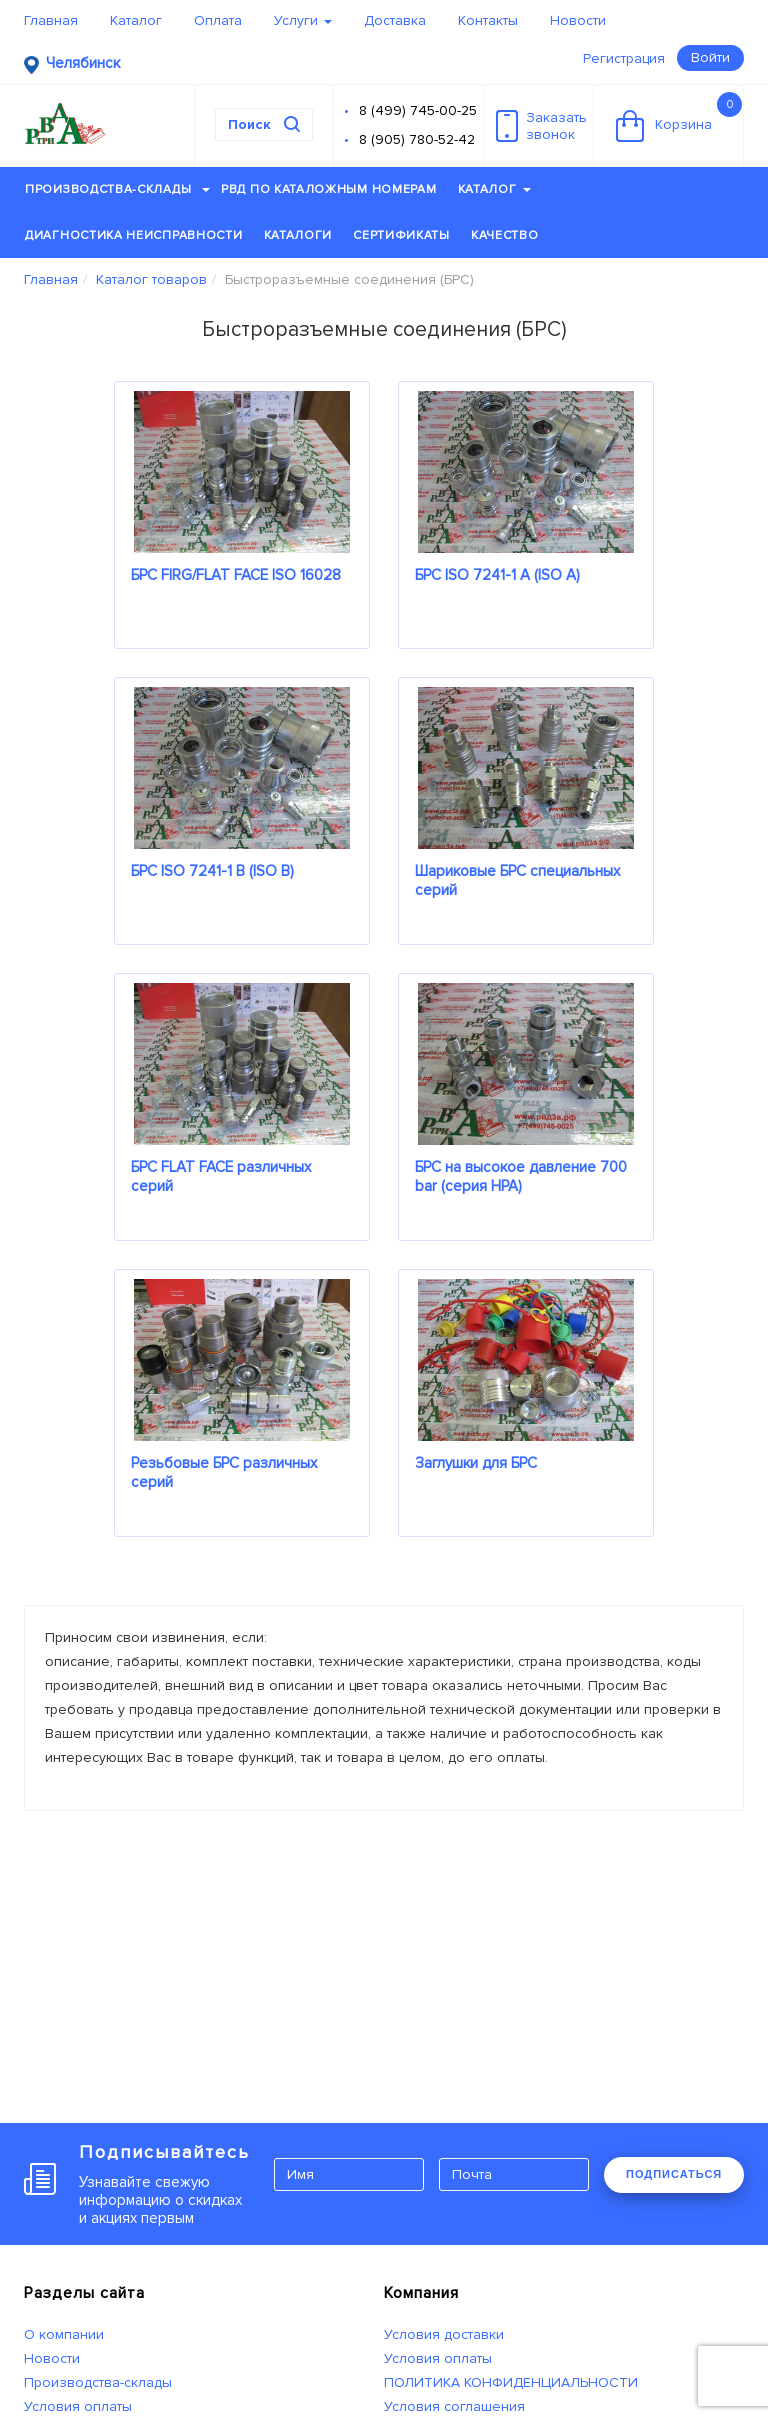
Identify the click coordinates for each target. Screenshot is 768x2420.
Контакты (488, 20)
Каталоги (298, 235)
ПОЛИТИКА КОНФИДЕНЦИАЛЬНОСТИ (511, 2382)
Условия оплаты (78, 2406)
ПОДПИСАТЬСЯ (674, 2174)
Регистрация (624, 58)
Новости (578, 20)
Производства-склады (117, 189)
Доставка (395, 20)
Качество (505, 235)
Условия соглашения (454, 2406)
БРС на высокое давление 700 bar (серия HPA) (521, 1176)
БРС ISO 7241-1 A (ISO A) (497, 575)
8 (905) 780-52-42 (417, 139)
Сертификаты (401, 235)
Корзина (679, 117)
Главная (51, 20)
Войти (710, 57)
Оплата (218, 20)
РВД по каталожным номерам (329, 189)
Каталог (136, 20)
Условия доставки (444, 2334)
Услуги (303, 20)
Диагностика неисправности (134, 235)
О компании (64, 2334)
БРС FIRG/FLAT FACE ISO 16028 (236, 575)
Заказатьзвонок (541, 126)
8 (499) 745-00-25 (418, 110)
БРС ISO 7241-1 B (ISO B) (212, 871)
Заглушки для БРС (476, 1463)
